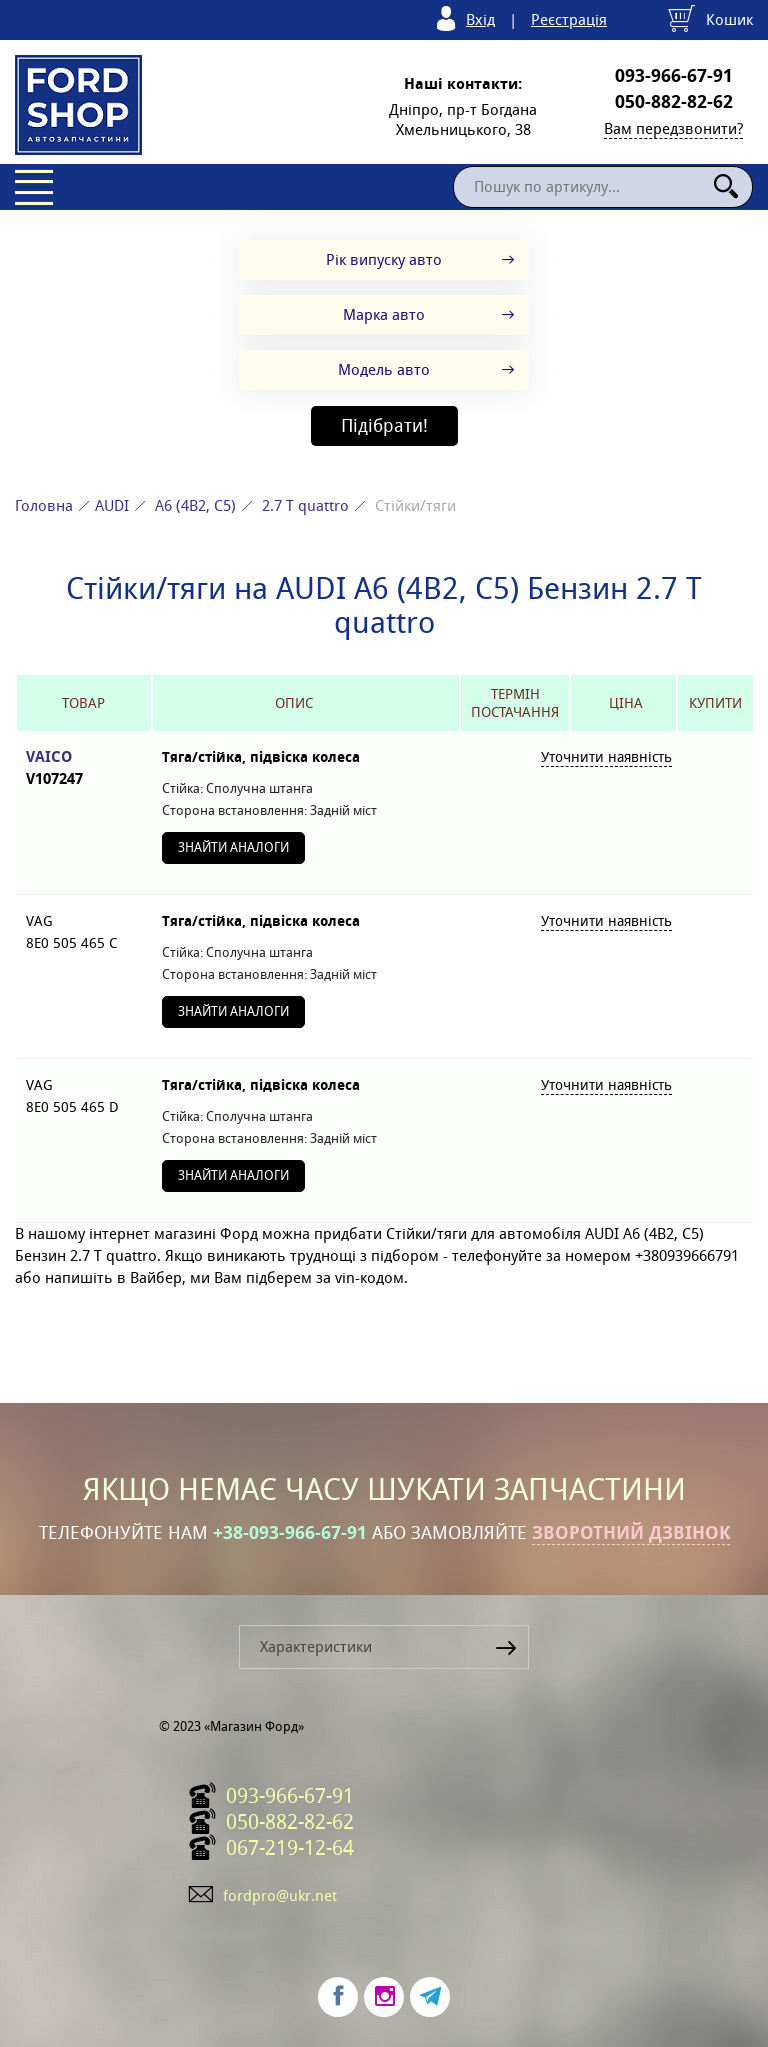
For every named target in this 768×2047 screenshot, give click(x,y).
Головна (44, 505)
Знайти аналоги (233, 847)
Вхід (480, 19)
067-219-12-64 (290, 1848)
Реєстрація (569, 19)
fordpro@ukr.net (280, 1895)
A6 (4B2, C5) (195, 505)
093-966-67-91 (674, 76)
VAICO (84, 768)
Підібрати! (384, 425)
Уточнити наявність (606, 757)
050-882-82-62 (674, 102)
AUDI (112, 505)
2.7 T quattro (305, 505)
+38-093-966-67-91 (290, 1533)
